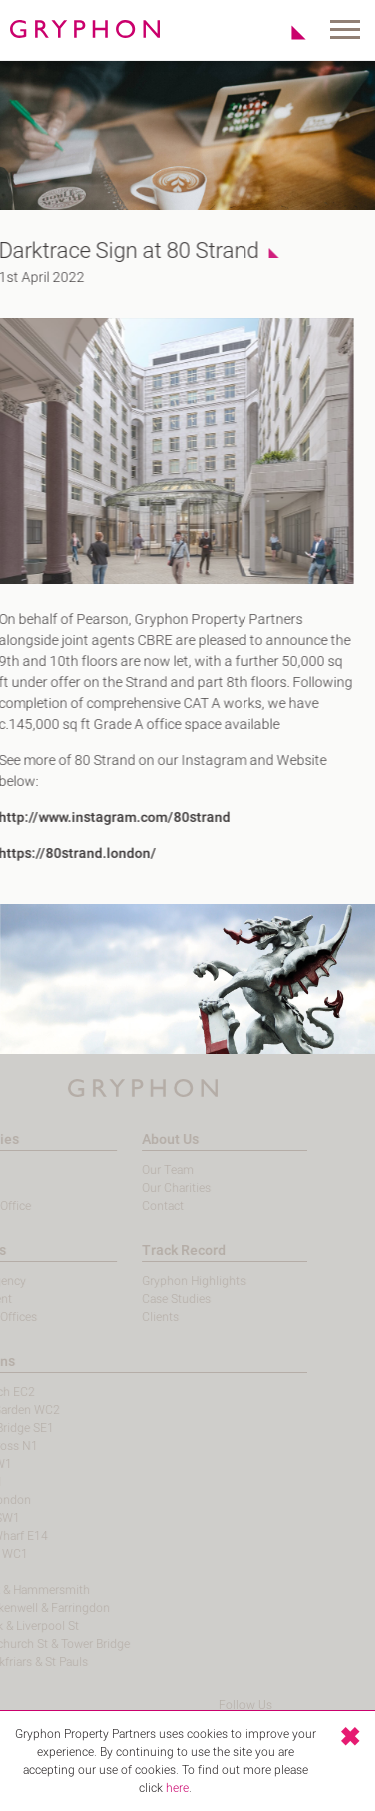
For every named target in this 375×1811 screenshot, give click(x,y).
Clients (143, 1317)
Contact (146, 1206)
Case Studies (159, 1299)
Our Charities (159, 1188)
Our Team (151, 1170)
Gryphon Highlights (177, 1281)
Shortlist (287, 32)
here (177, 1788)
